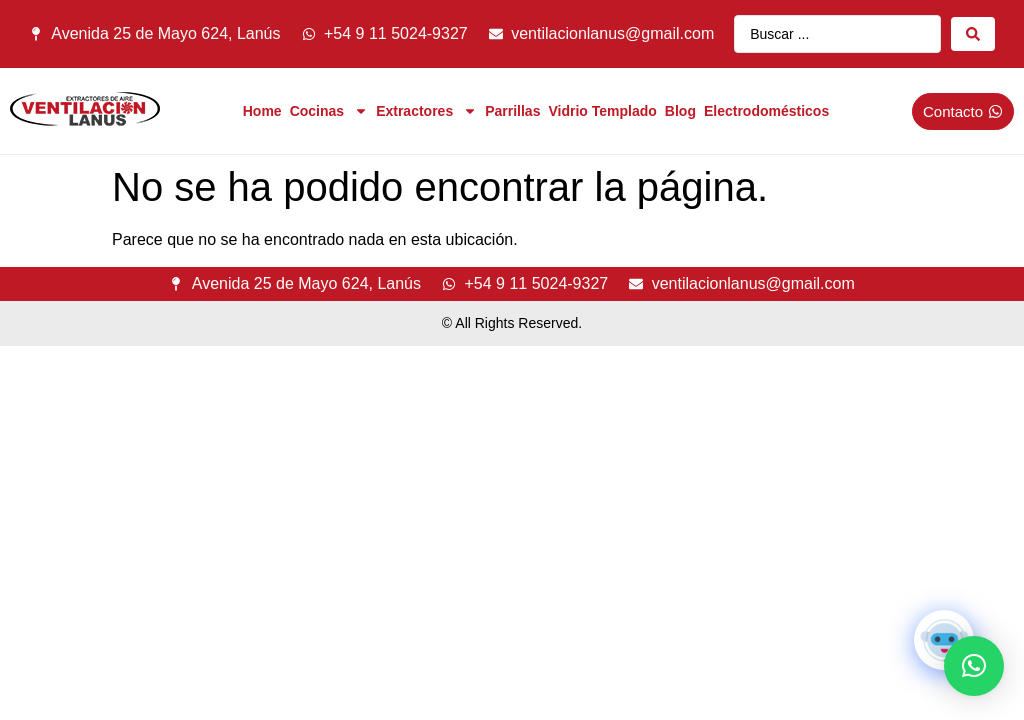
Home (262, 111)
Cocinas (329, 111)
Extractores (426, 111)
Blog (680, 111)
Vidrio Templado (602, 111)
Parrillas (512, 111)
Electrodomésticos (766, 111)
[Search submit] (973, 34)
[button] (974, 666)
